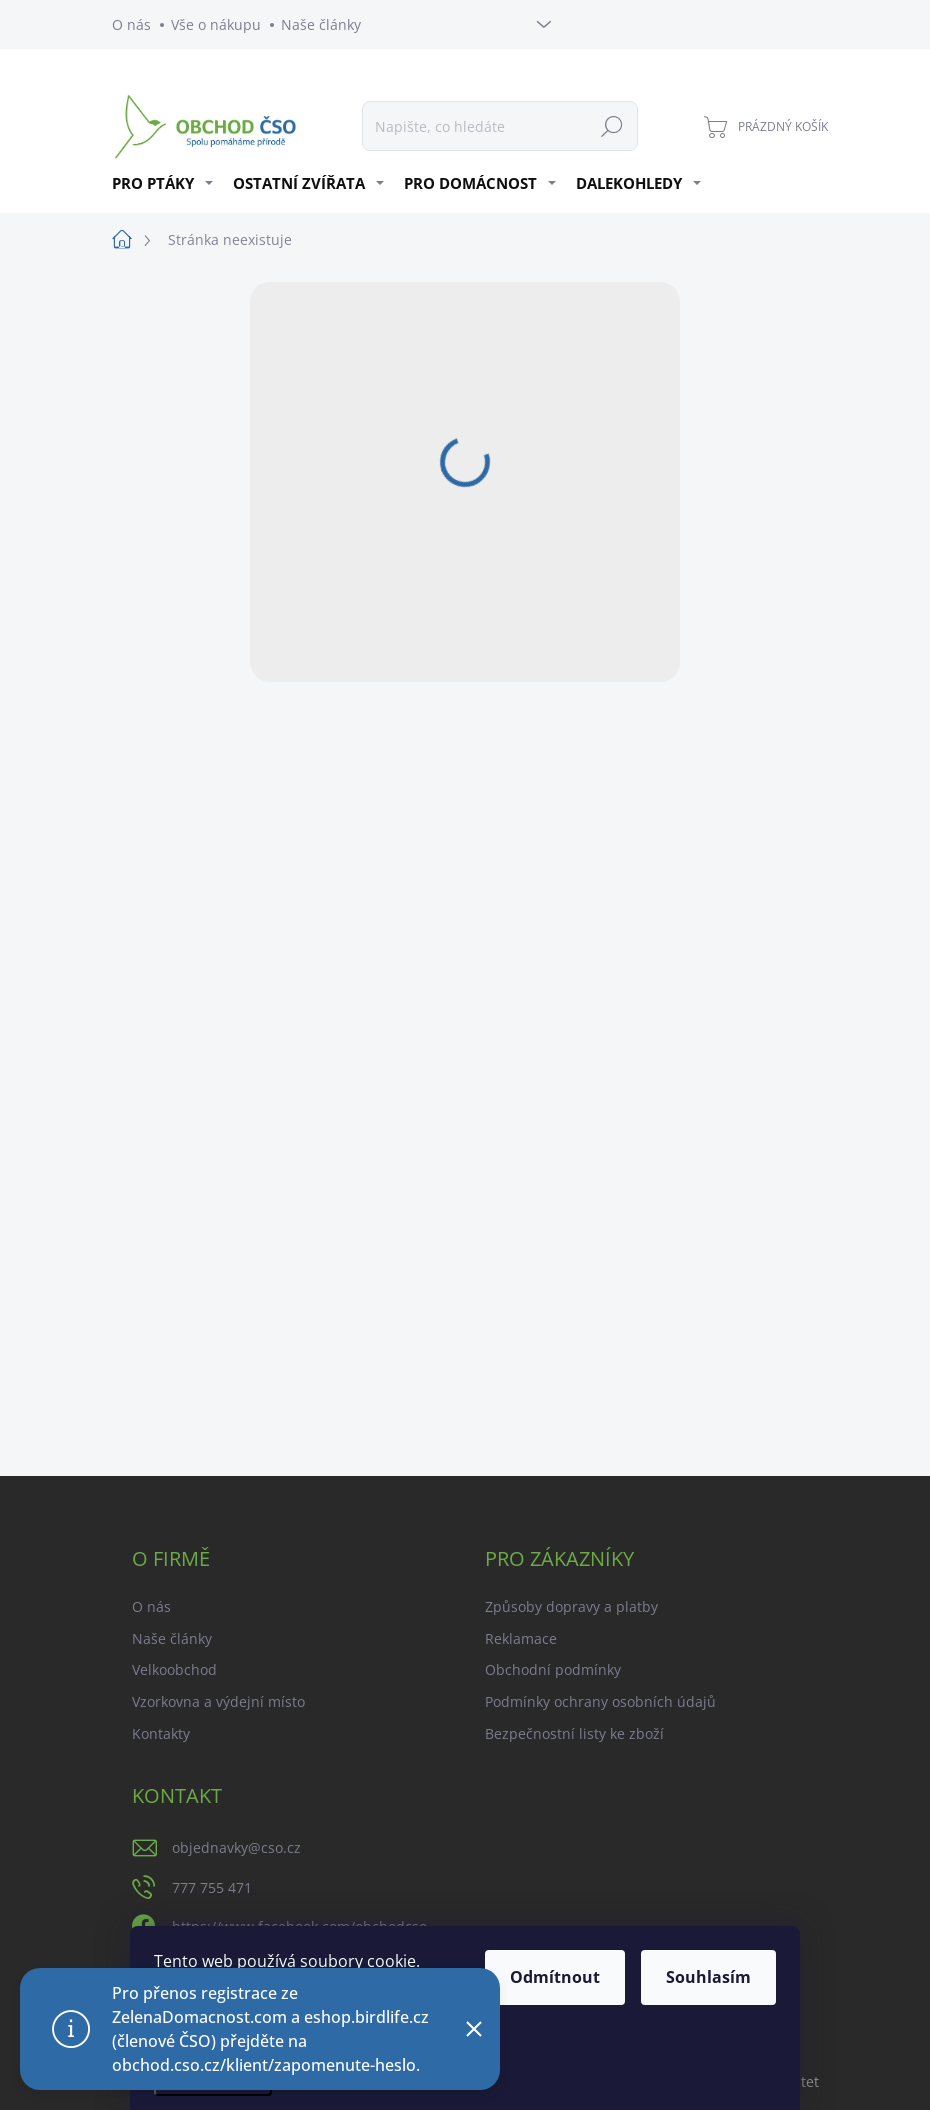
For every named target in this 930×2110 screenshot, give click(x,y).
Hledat (612, 125)
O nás (131, 24)
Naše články (321, 24)
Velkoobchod (174, 1669)
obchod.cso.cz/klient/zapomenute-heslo (264, 2065)
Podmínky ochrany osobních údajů (600, 1701)
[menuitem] (165, 183)
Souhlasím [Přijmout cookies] (708, 1977)
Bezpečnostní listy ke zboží (574, 1733)
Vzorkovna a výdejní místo (218, 1701)
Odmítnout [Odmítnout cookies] (555, 1977)
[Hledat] (500, 126)
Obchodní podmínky (553, 1669)
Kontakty (161, 1733)
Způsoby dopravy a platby (571, 1606)
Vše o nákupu (216, 24)
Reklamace (521, 1638)
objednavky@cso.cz (236, 1847)
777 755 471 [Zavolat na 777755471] (212, 1887)
